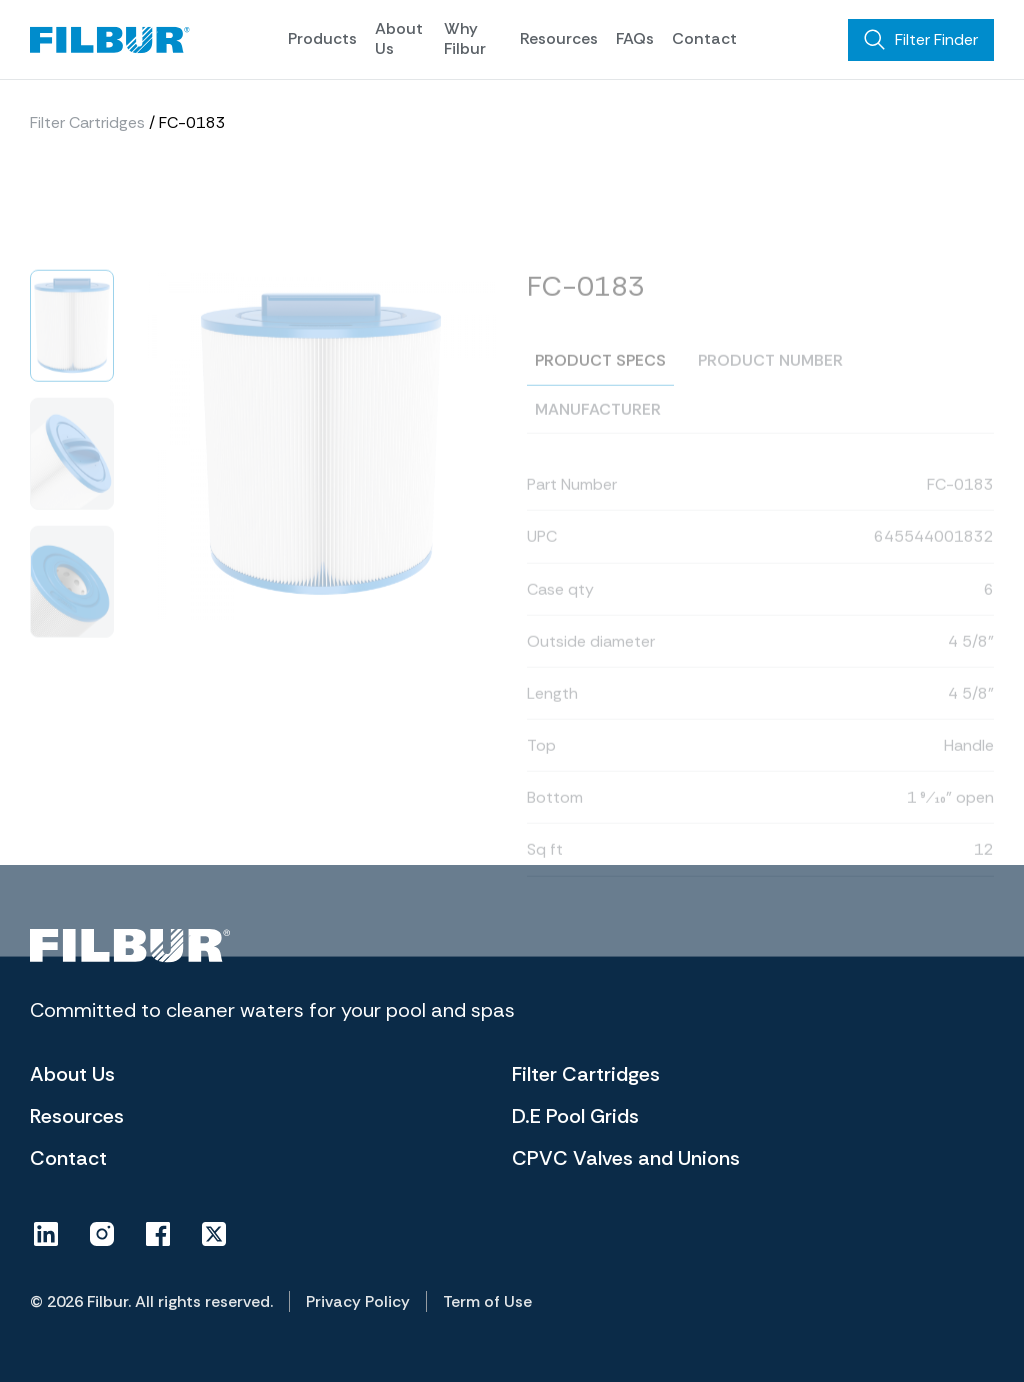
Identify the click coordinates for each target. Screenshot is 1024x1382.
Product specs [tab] (600, 404)
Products (322, 38)
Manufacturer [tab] (598, 453)
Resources (559, 38)
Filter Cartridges (87, 131)
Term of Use (487, 1301)
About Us (399, 38)
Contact (704, 38)
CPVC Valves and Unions (626, 1158)
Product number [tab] (770, 404)
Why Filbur (465, 38)
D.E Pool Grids (575, 1116)
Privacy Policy (358, 1301)
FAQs (635, 38)
